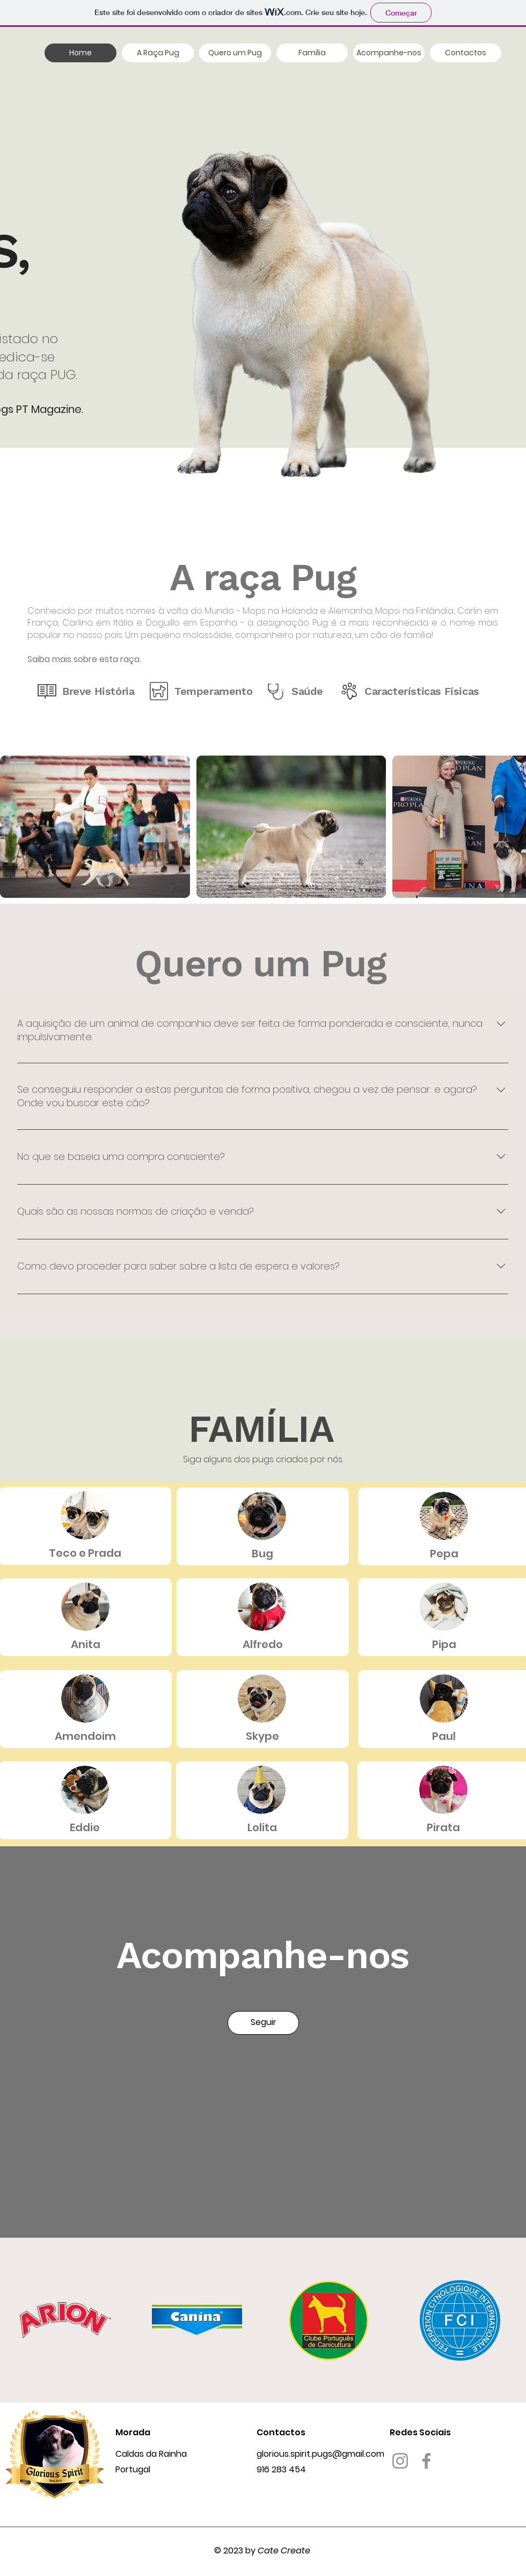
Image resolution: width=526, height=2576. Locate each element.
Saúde (307, 691)
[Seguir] (263, 2023)
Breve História (98, 691)
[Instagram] (400, 2460)
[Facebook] (426, 2460)
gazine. (65, 409)
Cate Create (284, 2550)
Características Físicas (421, 691)
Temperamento (213, 691)
